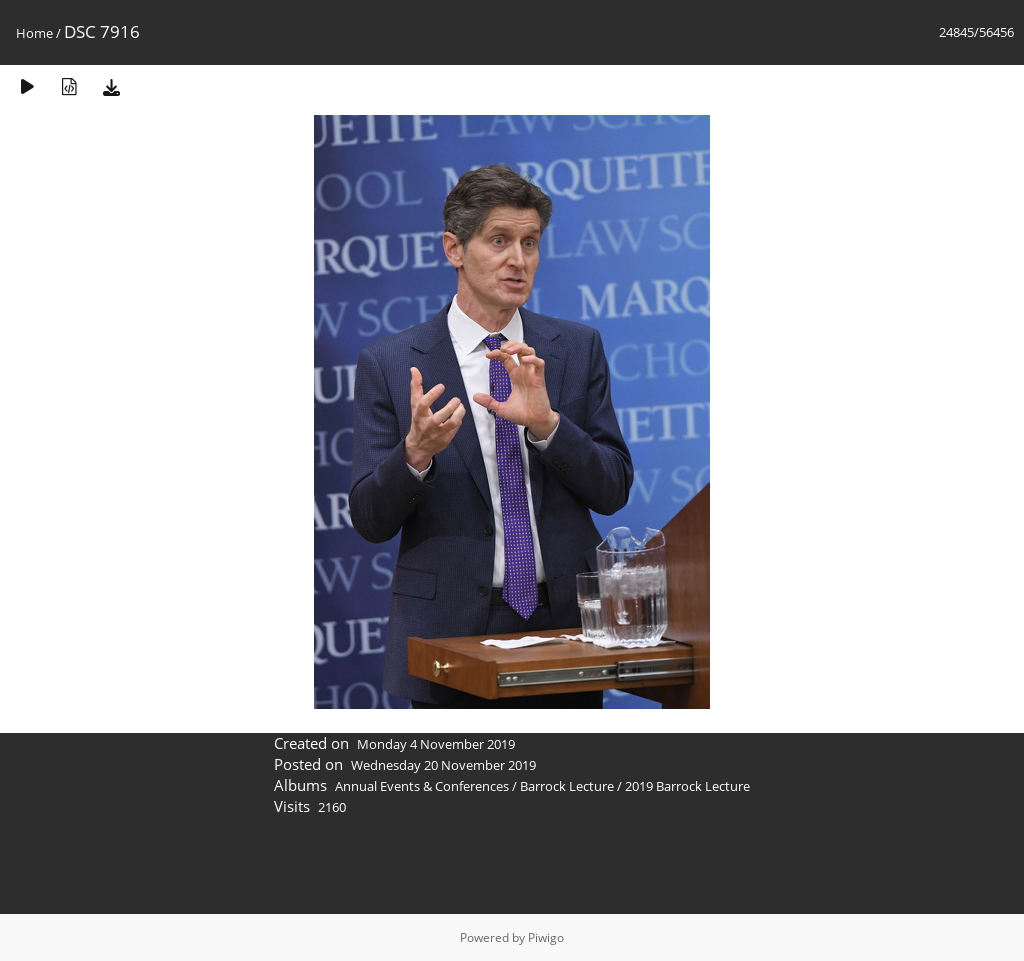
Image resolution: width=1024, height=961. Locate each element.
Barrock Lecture (567, 786)
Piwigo (546, 937)
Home (34, 33)
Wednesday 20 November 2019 (443, 765)
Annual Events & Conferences (422, 786)
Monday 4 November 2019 (436, 744)
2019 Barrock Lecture (687, 786)
